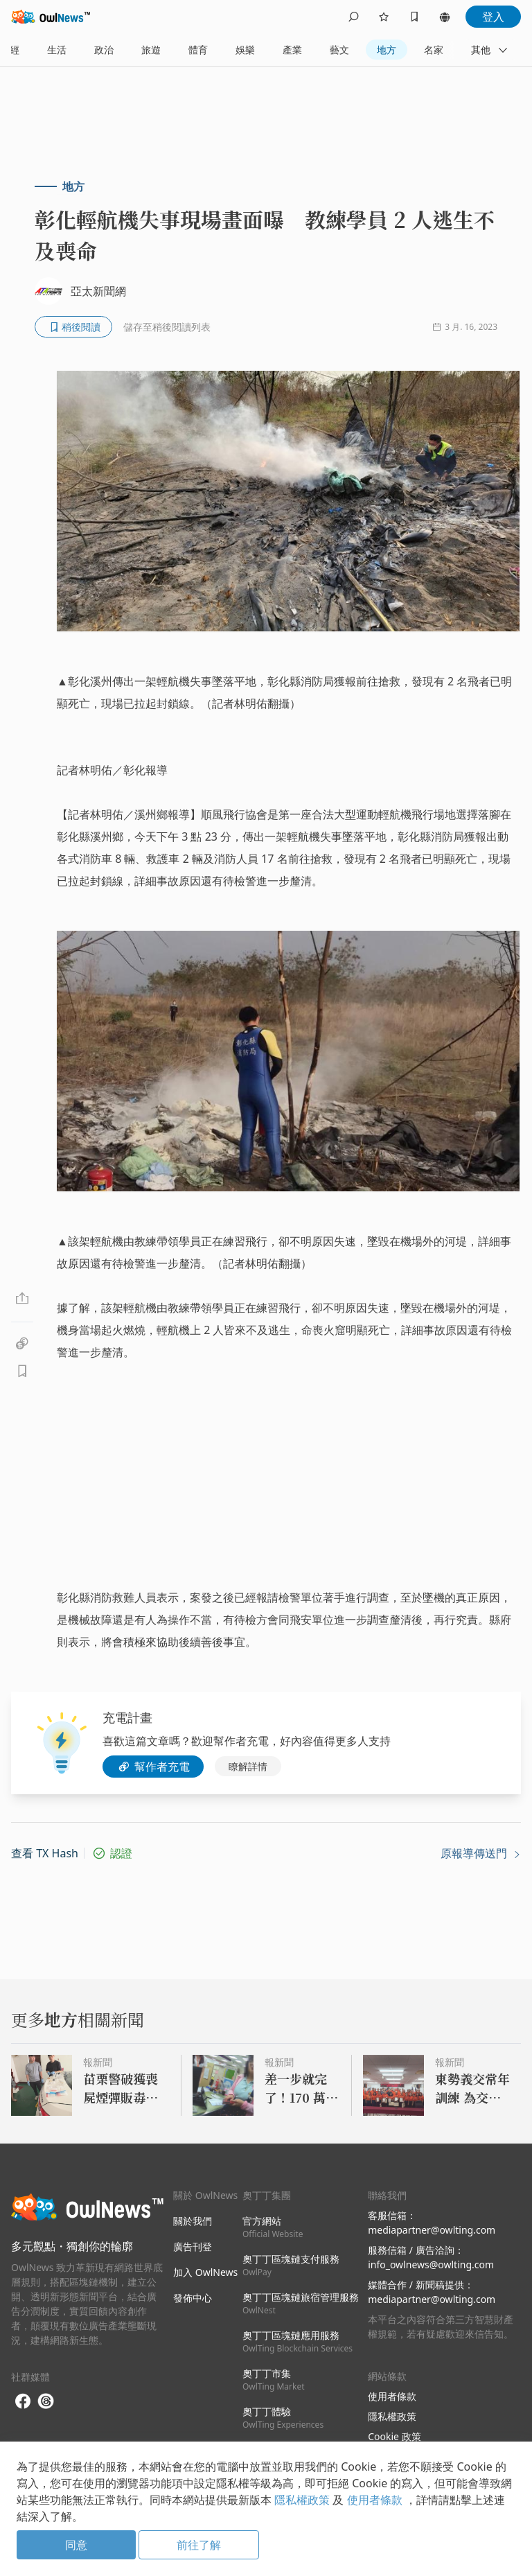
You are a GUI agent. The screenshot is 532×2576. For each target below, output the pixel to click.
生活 (56, 49)
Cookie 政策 (394, 2436)
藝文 (339, 49)
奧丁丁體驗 (282, 2417)
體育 (198, 49)
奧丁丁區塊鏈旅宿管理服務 (300, 2303)
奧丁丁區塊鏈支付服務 (290, 2265)
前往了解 (199, 2544)
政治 (104, 49)
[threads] (45, 2401)
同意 (76, 2544)
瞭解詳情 (248, 1766)
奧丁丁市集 (273, 2379)
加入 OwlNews (205, 2272)
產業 (292, 49)
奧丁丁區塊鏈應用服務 (297, 2341)
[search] (353, 16)
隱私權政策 (392, 2416)
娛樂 (245, 49)
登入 (493, 16)
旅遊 (151, 49)
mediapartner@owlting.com (431, 2229)
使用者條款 (392, 2396)
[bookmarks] (414, 16)
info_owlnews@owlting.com (431, 2264)
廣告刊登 (192, 2246)
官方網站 (272, 2227)
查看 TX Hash (44, 1853)
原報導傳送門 (481, 1853)
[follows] (383, 16)
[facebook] (23, 2401)
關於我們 (192, 2220)
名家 (433, 49)
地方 (386, 49)
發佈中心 (192, 2297)
